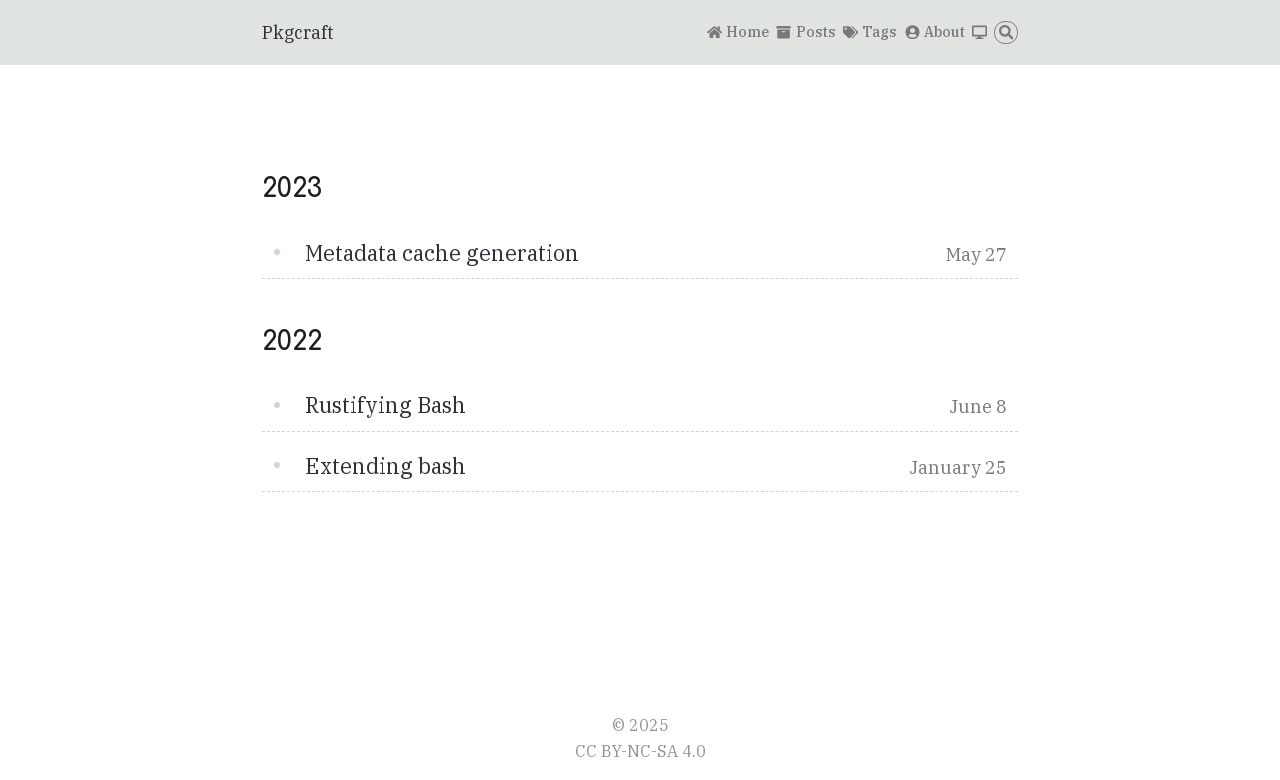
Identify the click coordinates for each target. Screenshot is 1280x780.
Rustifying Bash (385, 405)
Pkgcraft (298, 32)
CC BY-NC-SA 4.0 (640, 750)
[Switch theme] (979, 33)
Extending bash (385, 466)
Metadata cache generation (442, 253)
